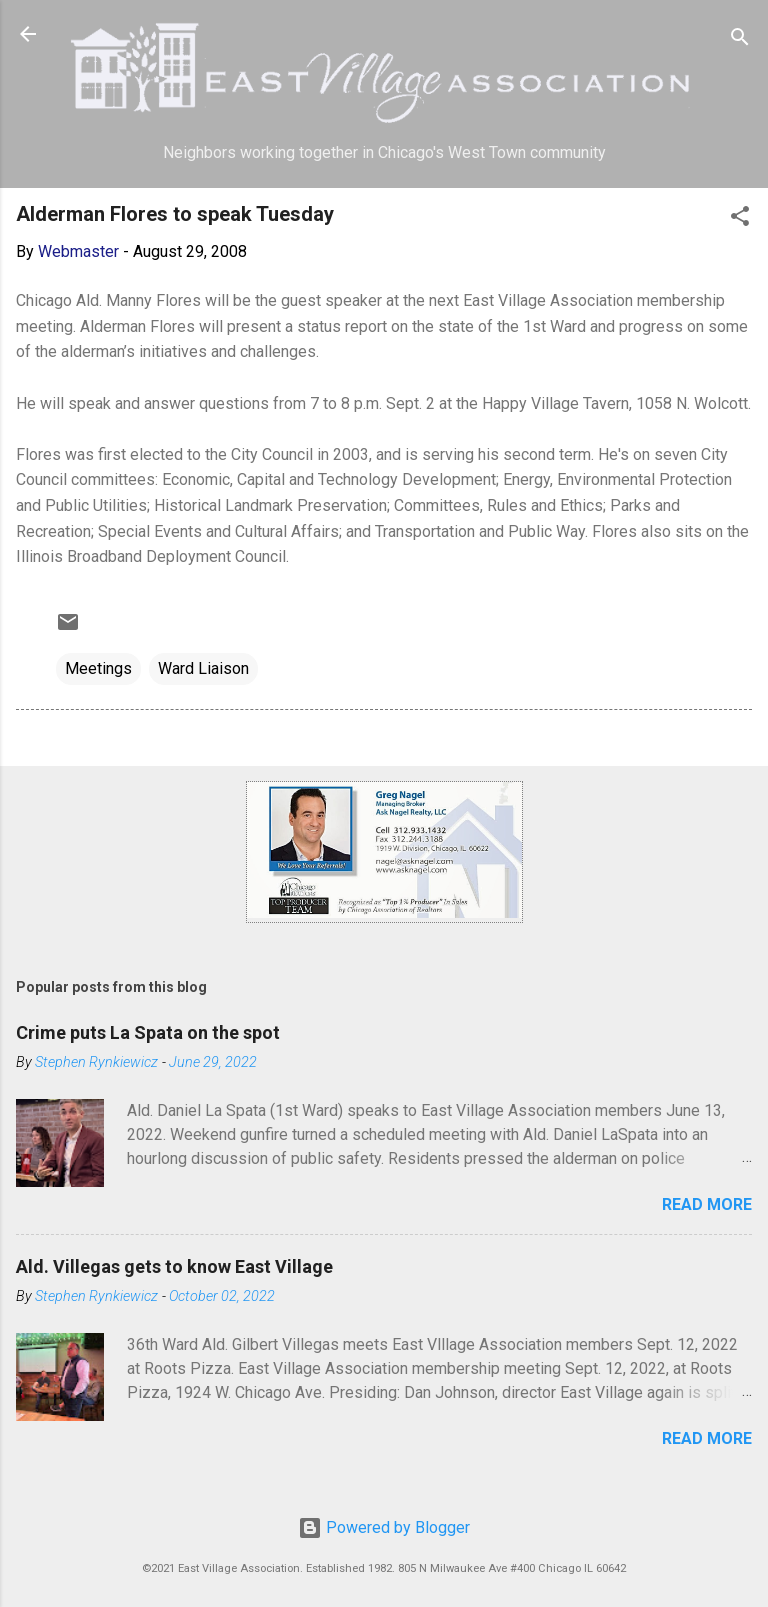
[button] (740, 219)
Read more (707, 1204)
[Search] (740, 40)
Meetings (98, 668)
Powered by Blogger (384, 1527)
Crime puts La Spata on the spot (148, 1032)
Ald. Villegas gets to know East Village (174, 1266)
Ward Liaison (203, 668)
